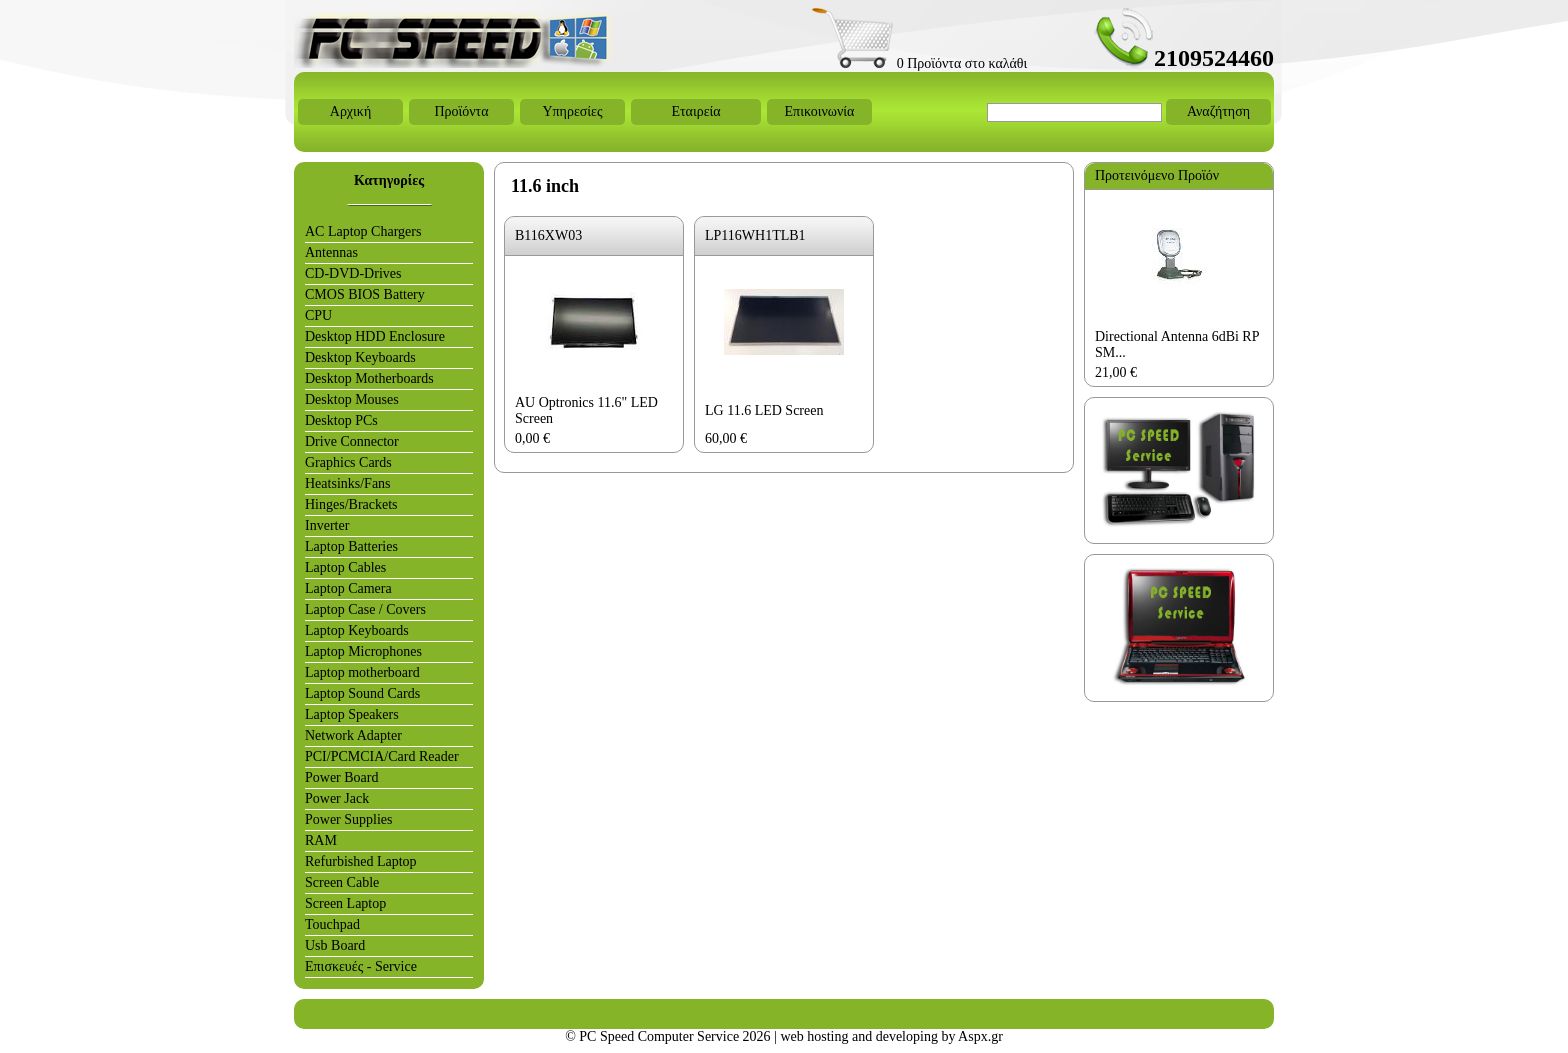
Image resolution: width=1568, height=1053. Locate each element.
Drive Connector (352, 441)
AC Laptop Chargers (363, 231)
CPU (318, 315)
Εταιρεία (695, 111)
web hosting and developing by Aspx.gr (891, 1036)
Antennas (331, 252)
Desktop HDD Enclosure (375, 336)
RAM (321, 840)
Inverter (327, 525)
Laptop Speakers (352, 714)
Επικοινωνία (820, 111)
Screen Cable (342, 882)
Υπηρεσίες (572, 111)
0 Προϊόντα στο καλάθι (919, 63)
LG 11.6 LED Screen (764, 410)
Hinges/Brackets (351, 504)
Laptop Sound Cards (362, 693)
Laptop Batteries (351, 546)
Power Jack (337, 798)
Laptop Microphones (363, 651)
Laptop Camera (348, 588)
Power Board (342, 777)
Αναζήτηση (1218, 111)
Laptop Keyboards (357, 630)
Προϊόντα (461, 111)
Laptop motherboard (362, 672)
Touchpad (332, 924)
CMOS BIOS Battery (365, 294)
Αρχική (350, 111)
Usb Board (335, 945)
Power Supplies (349, 819)
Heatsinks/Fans (348, 483)
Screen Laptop (345, 903)
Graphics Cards (348, 462)
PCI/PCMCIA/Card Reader (382, 756)
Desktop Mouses (352, 399)
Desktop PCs (341, 420)
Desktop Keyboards (360, 357)
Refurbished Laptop (361, 861)
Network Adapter (353, 735)
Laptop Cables (345, 567)
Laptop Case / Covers (365, 609)
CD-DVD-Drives (353, 273)
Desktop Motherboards (369, 378)
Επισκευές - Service (361, 966)
